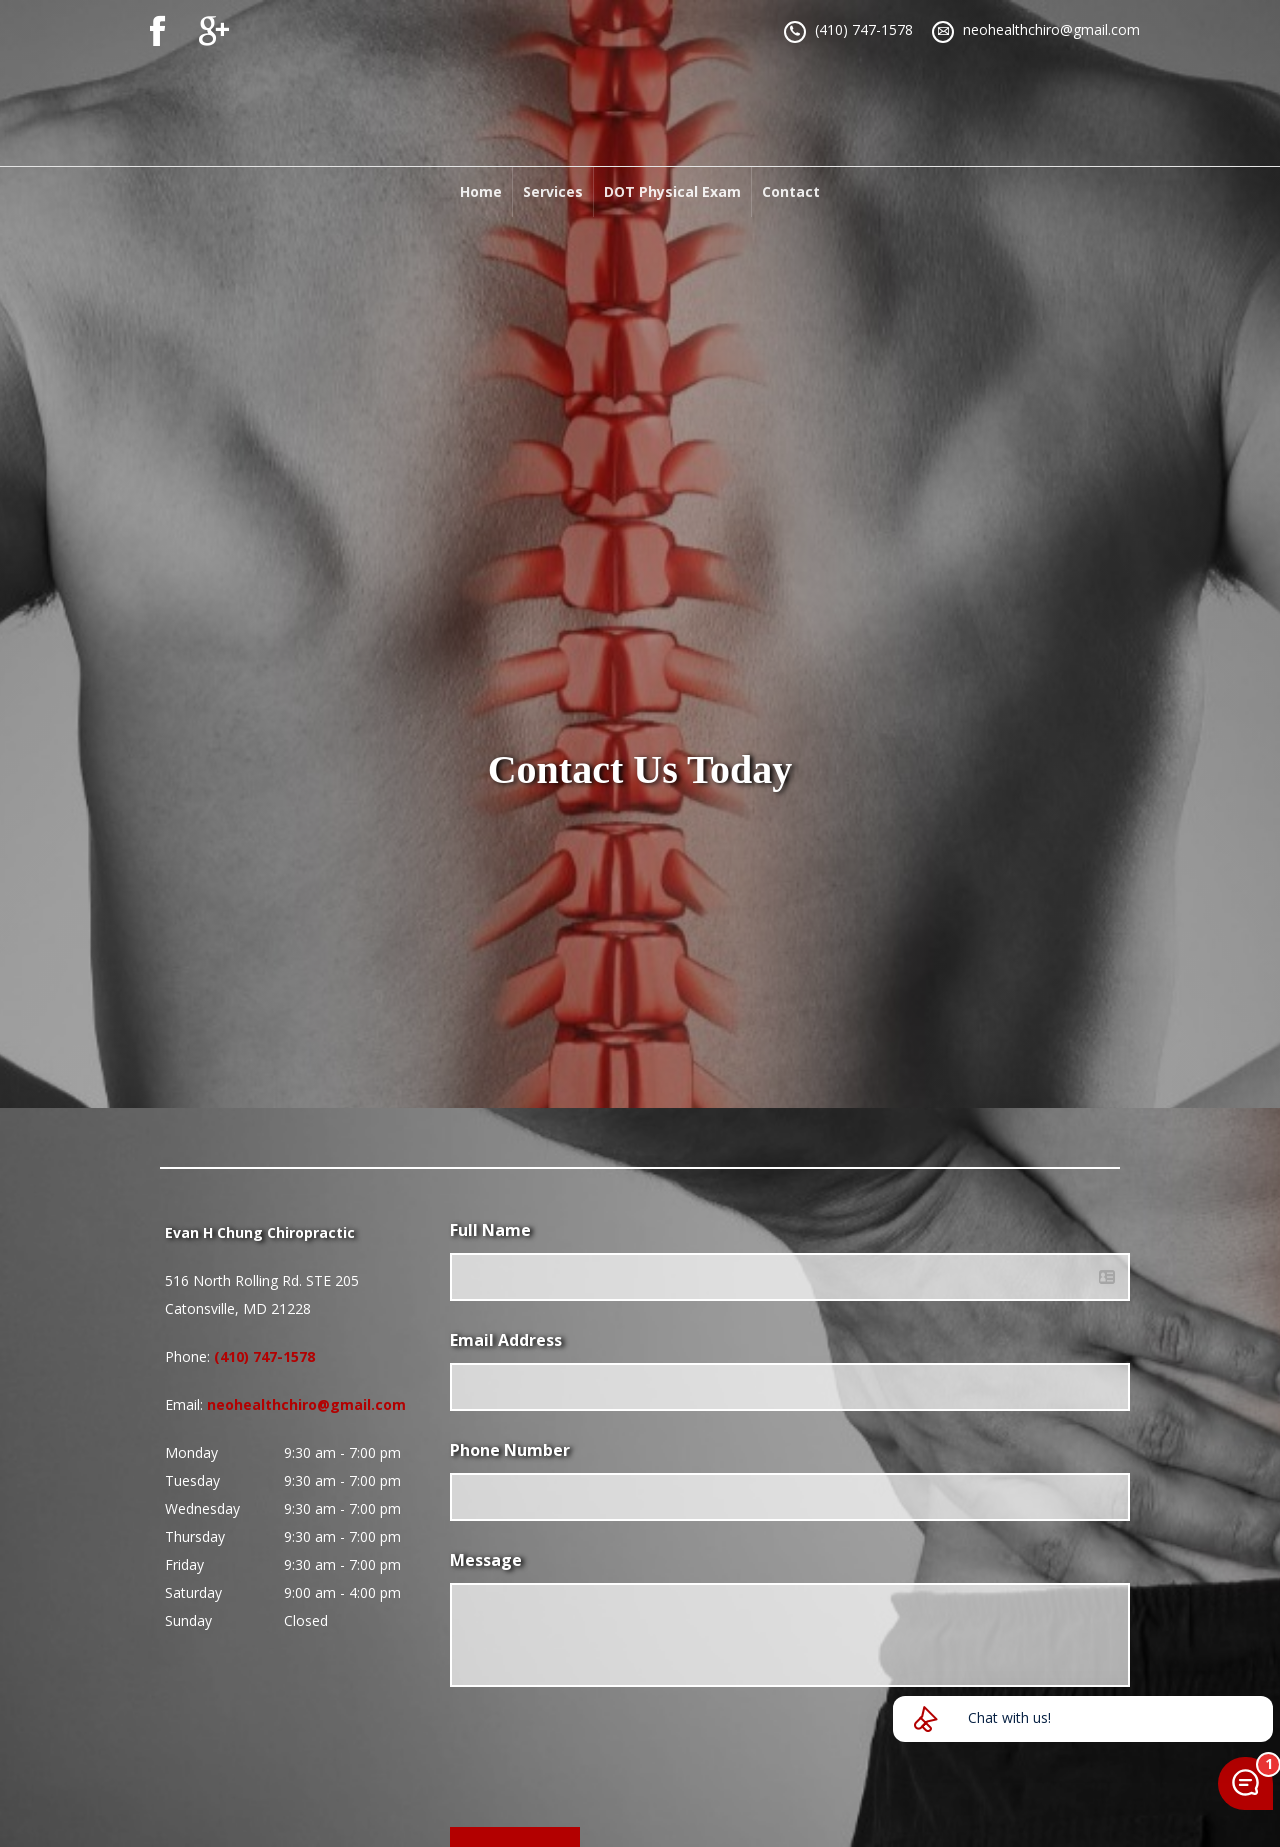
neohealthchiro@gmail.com (1051, 29)
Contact (791, 191)
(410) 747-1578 (864, 29)
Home (481, 191)
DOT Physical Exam (672, 191)
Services (553, 191)
